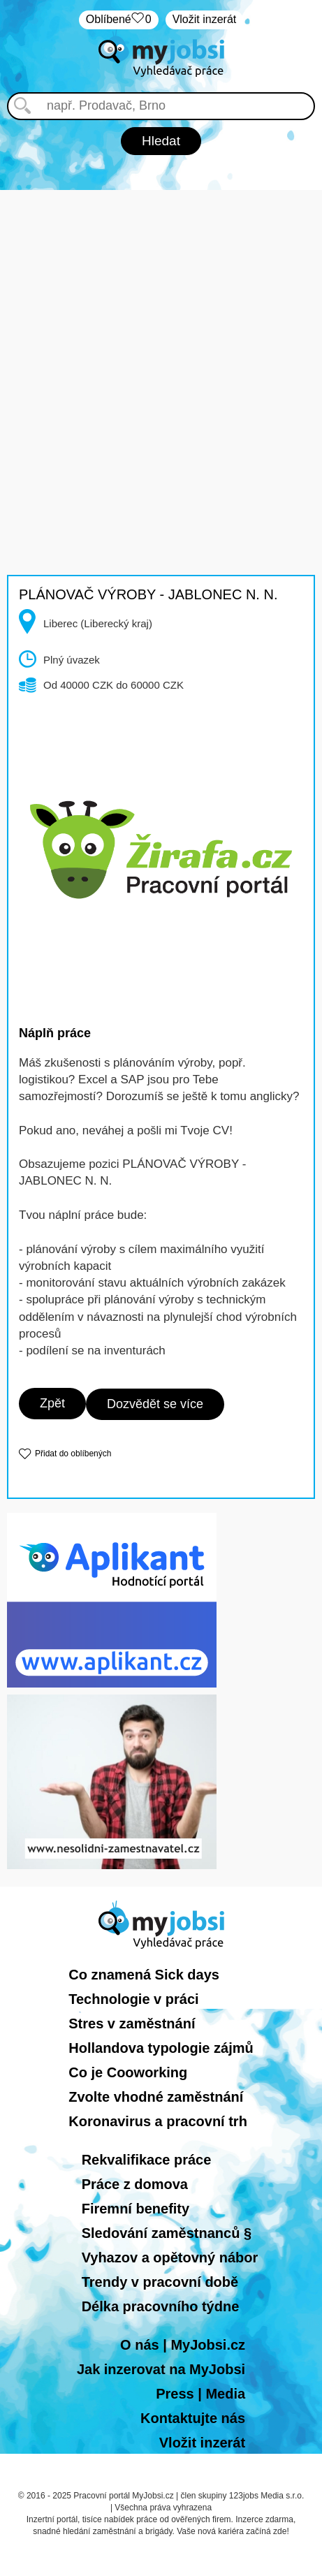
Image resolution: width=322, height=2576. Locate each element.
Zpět (52, 1403)
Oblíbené (119, 20)
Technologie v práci (133, 1999)
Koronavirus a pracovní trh (157, 2121)
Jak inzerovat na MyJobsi (161, 2369)
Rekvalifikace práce (147, 2159)
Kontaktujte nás (192, 2418)
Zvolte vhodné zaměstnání (155, 2097)
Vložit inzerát (205, 19)
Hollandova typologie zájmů (160, 2048)
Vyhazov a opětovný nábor (170, 2257)
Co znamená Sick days (143, 1974)
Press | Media (200, 2393)
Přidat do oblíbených (73, 1453)
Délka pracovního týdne (161, 2306)
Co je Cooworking (127, 2072)
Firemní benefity (135, 2208)
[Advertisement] (161, 351)
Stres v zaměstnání (131, 2023)
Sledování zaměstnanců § (166, 2233)
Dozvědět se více (155, 1404)
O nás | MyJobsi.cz (182, 2344)
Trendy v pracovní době (160, 2282)
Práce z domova (135, 2184)
